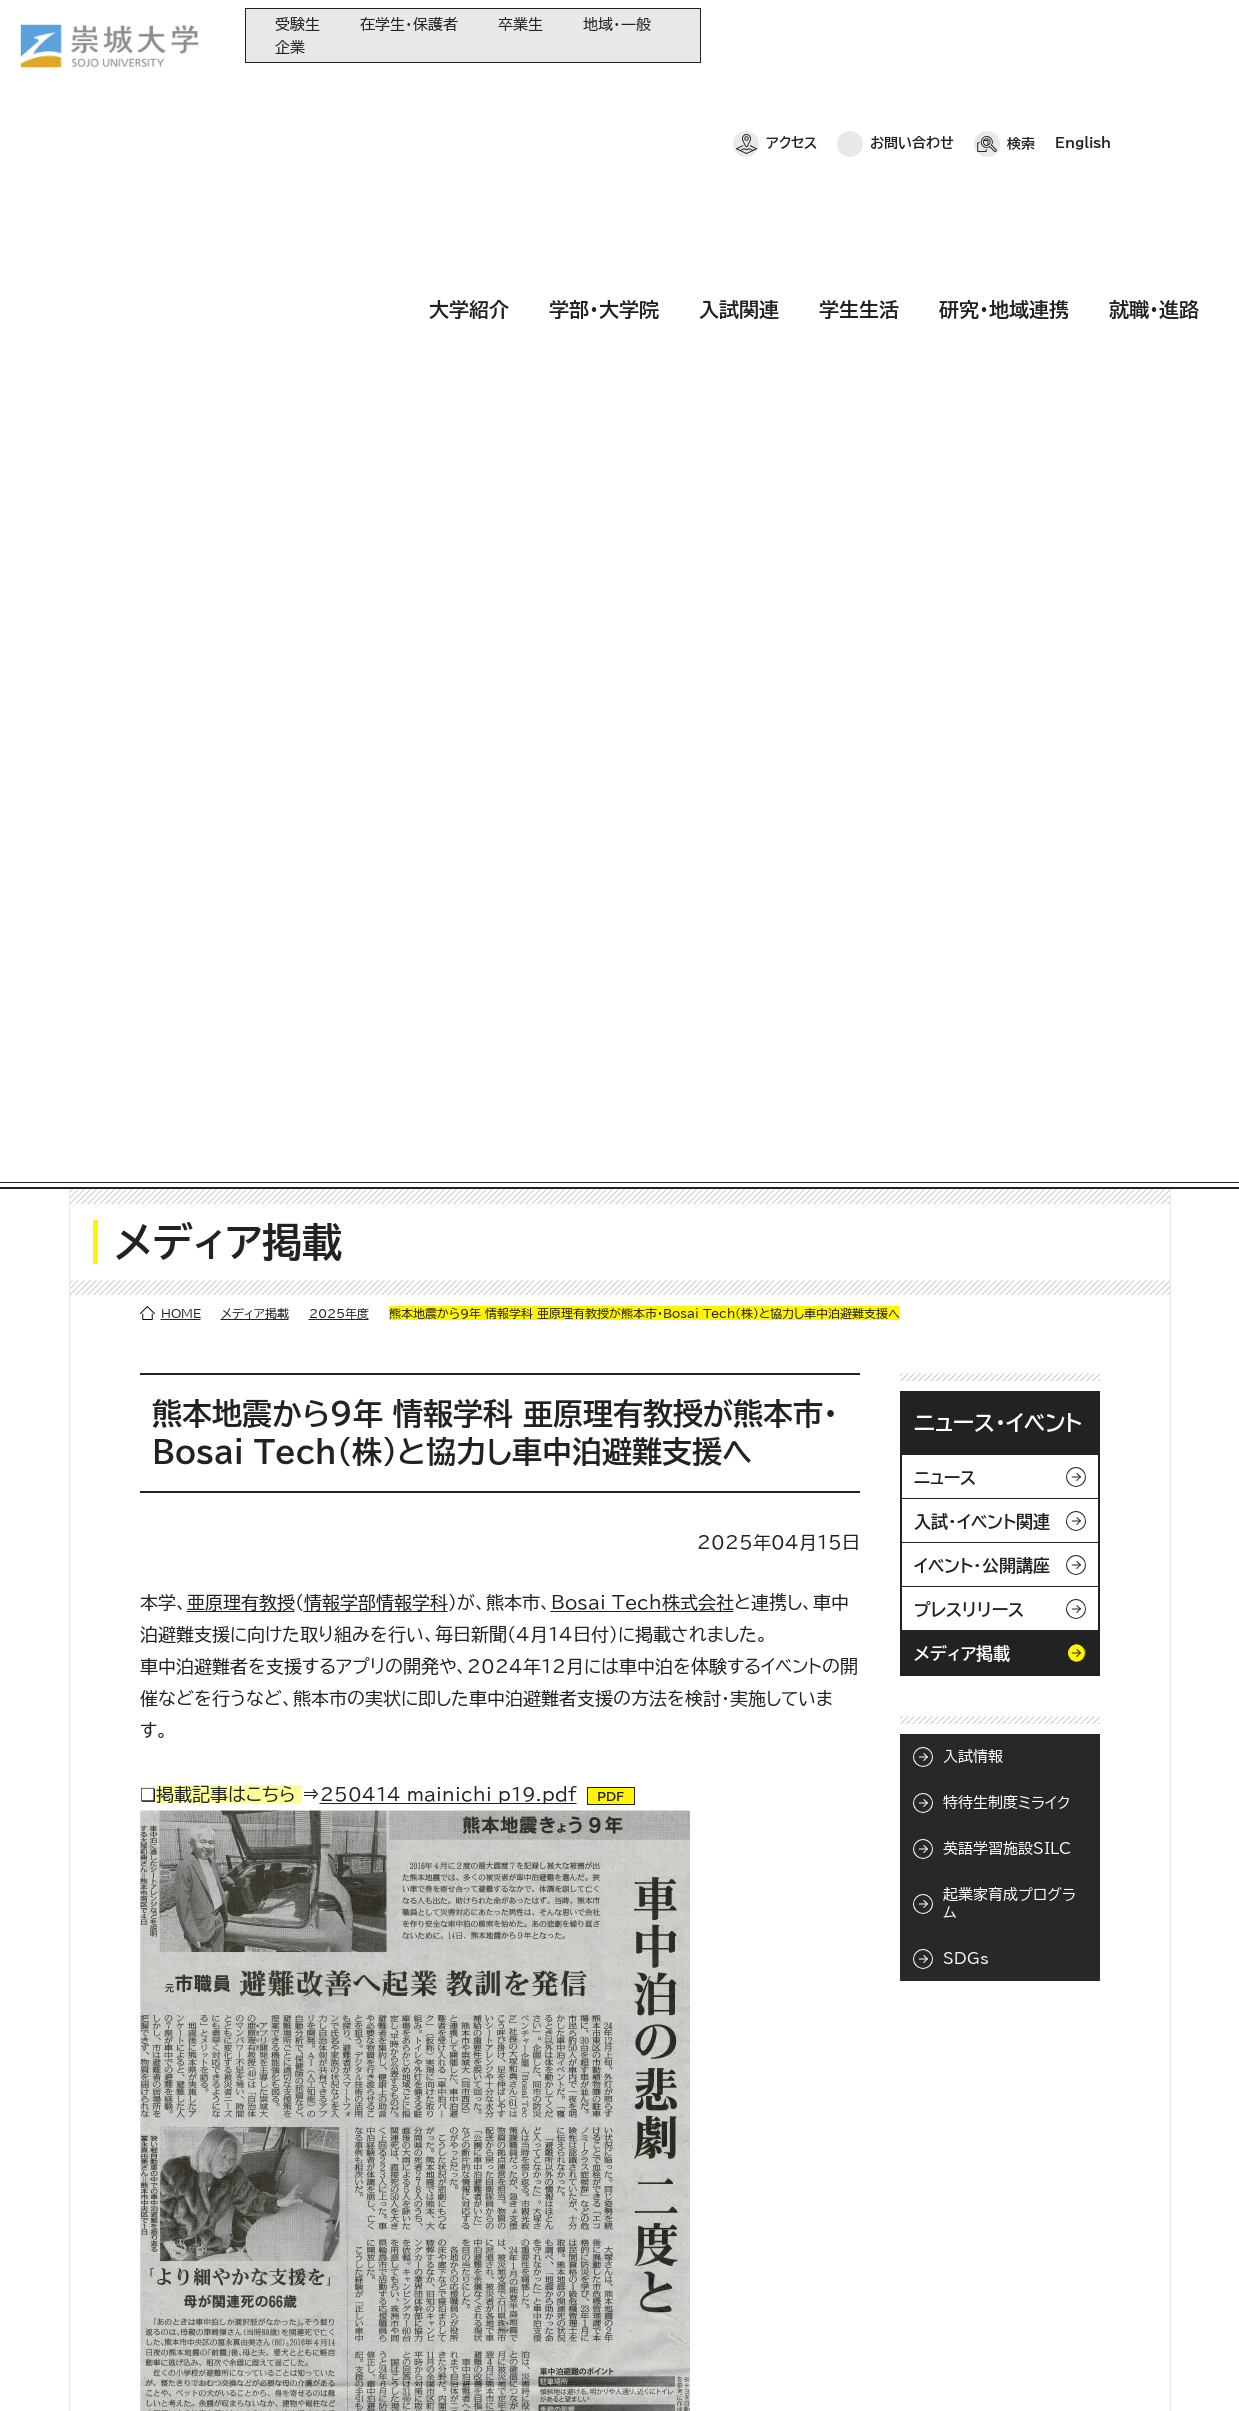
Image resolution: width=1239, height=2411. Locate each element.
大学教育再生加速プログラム (543, 2184)
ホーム (51, 2366)
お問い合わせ (912, 35)
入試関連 (739, 93)
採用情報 (568, 2366)
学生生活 (859, 93)
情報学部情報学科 (376, 541)
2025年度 (339, 252)
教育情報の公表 (505, 2283)
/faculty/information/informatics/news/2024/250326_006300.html (483, 1768)
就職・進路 (1154, 93)
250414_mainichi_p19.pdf (448, 733)
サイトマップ (467, 2366)
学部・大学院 (604, 93)
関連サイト (489, 2316)
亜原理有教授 (241, 541)
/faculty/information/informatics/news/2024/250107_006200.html (482, 1860)
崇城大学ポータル (142, 2232)
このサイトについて (334, 2366)
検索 (1021, 35)
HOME (181, 252)
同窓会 (479, 2151)
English (1083, 35)
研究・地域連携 (1004, 93)
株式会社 (642, 541)
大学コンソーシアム (515, 2250)
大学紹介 (469, 93)
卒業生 (520, 24)
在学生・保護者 (409, 24)
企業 (290, 47)
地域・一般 (617, 24)
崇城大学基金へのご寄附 (531, 2217)
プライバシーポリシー (172, 2366)
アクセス (791, 35)
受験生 (297, 24)
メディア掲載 (255, 252)
